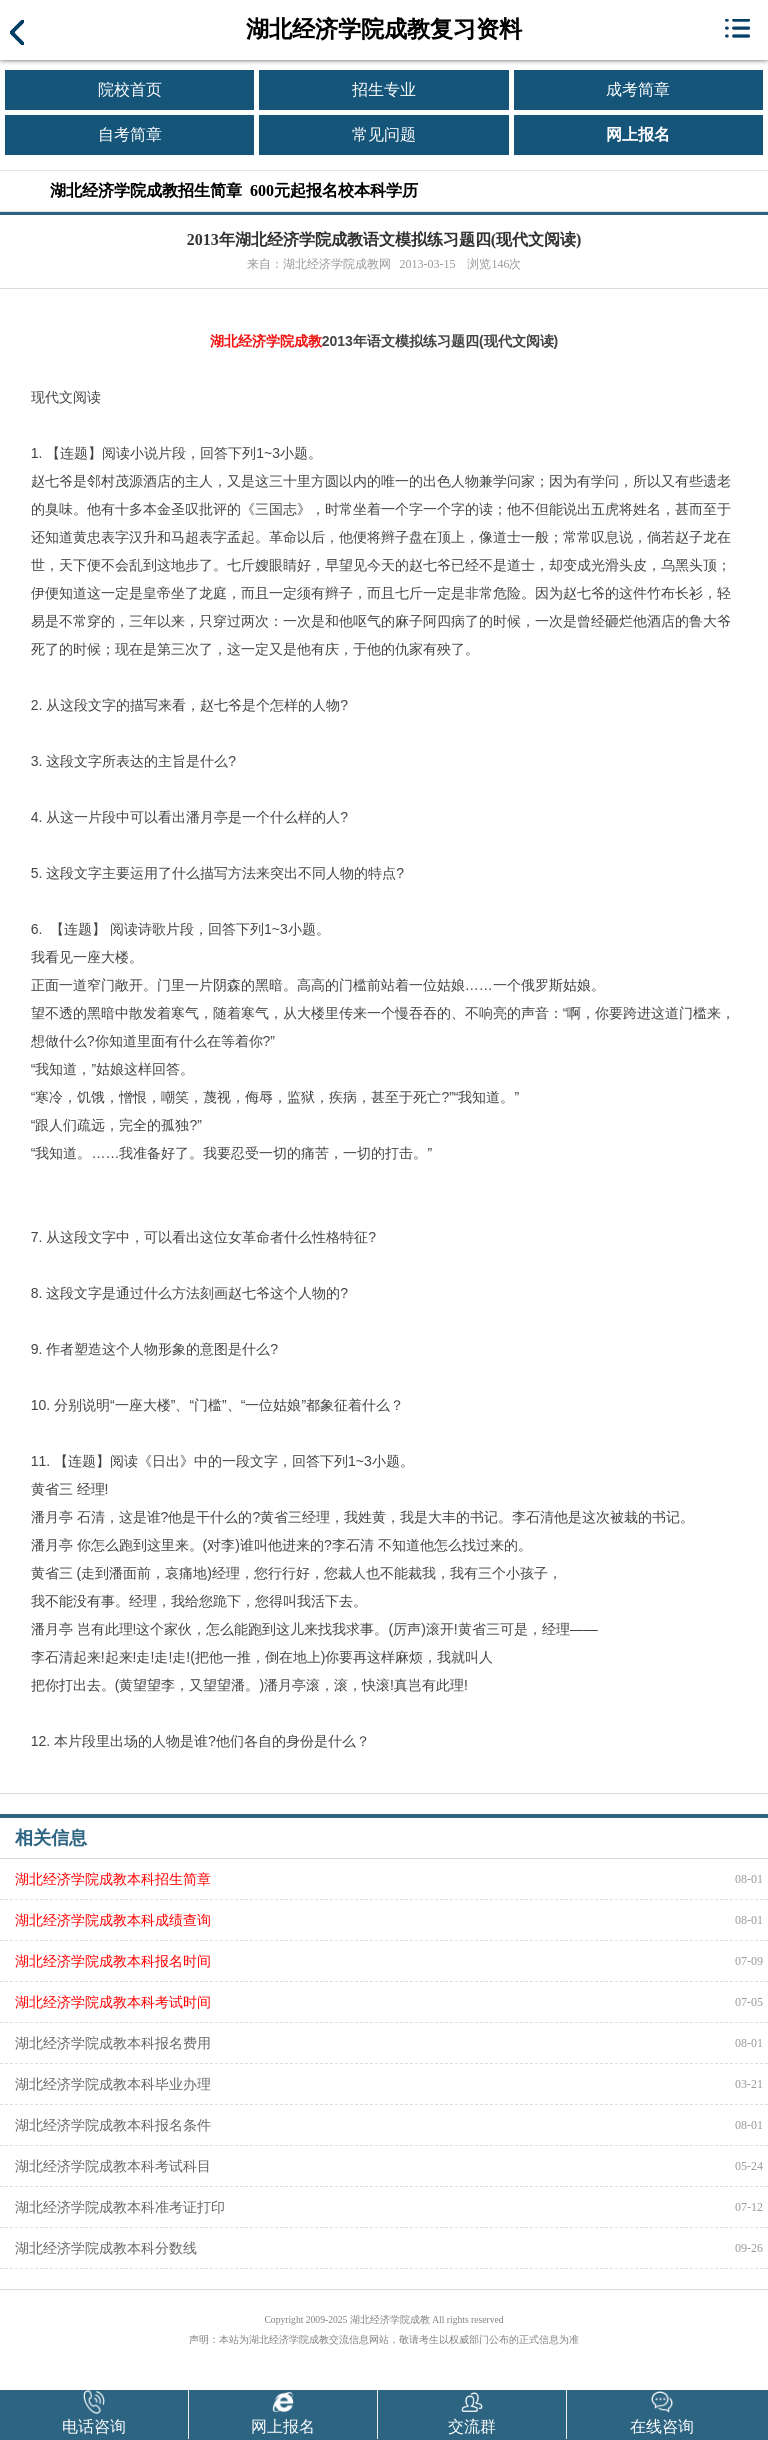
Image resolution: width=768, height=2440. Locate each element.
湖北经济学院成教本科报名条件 (113, 2125)
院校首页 (130, 89)
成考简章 (638, 89)
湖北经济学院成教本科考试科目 (113, 2166)
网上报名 (638, 134)
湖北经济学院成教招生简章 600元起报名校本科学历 (234, 190)
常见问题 (384, 134)
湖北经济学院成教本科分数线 (106, 2248)
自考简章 (130, 134)
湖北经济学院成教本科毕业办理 (113, 2084)
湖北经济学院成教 (266, 341)
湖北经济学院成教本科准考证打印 (120, 2207)
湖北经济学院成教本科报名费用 (113, 2043)
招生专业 (384, 89)
